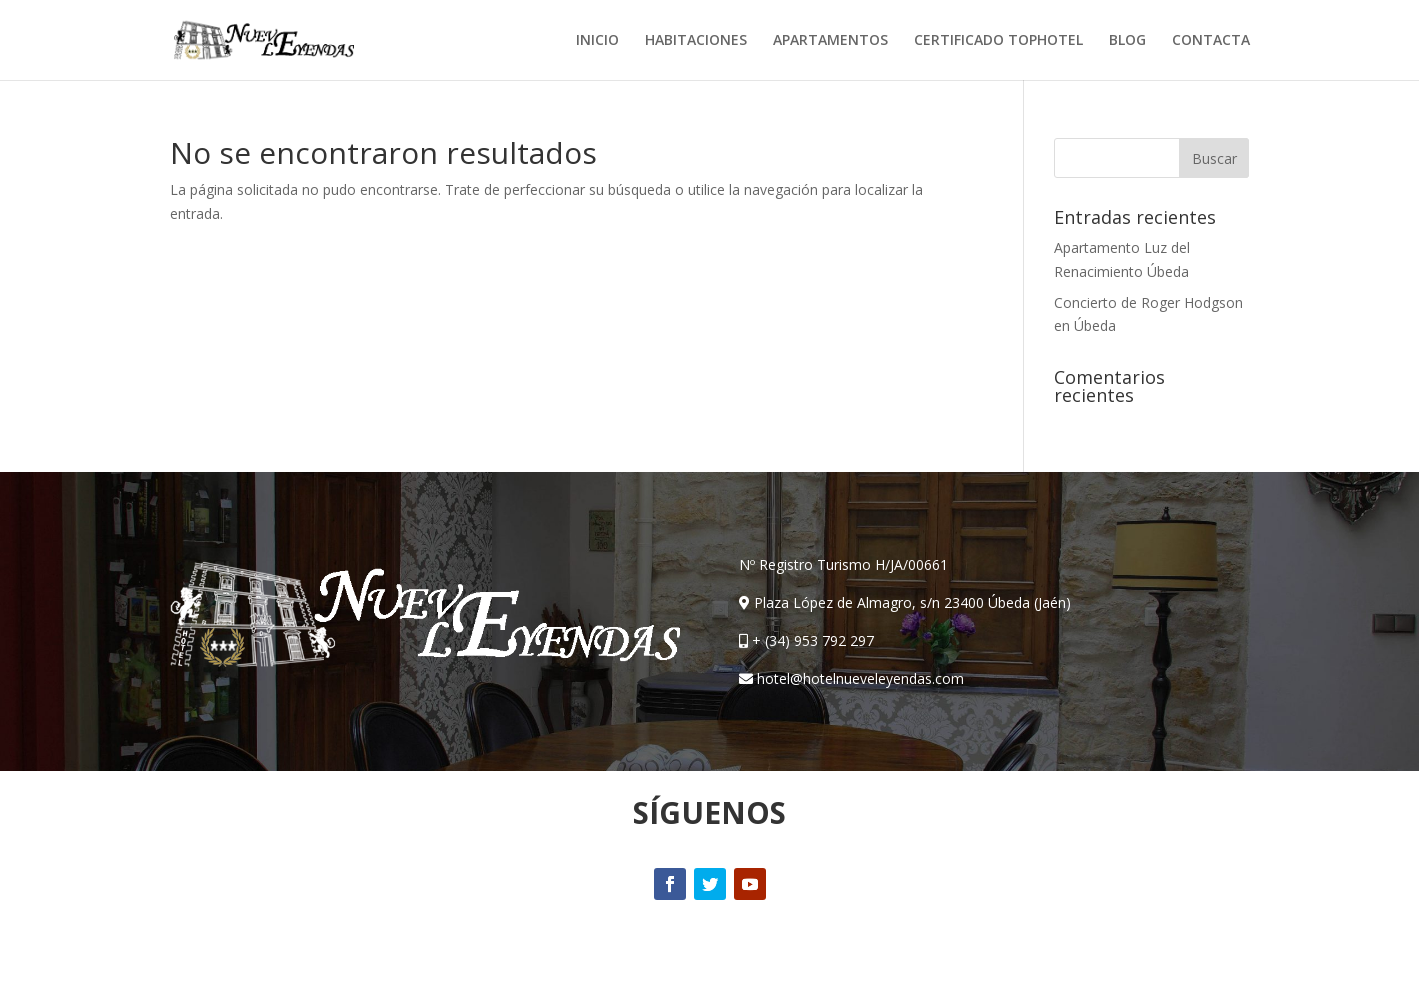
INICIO (597, 41)
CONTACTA (1211, 41)
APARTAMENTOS (830, 41)
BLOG (1127, 41)
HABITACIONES (696, 41)
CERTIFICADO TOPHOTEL (998, 41)
